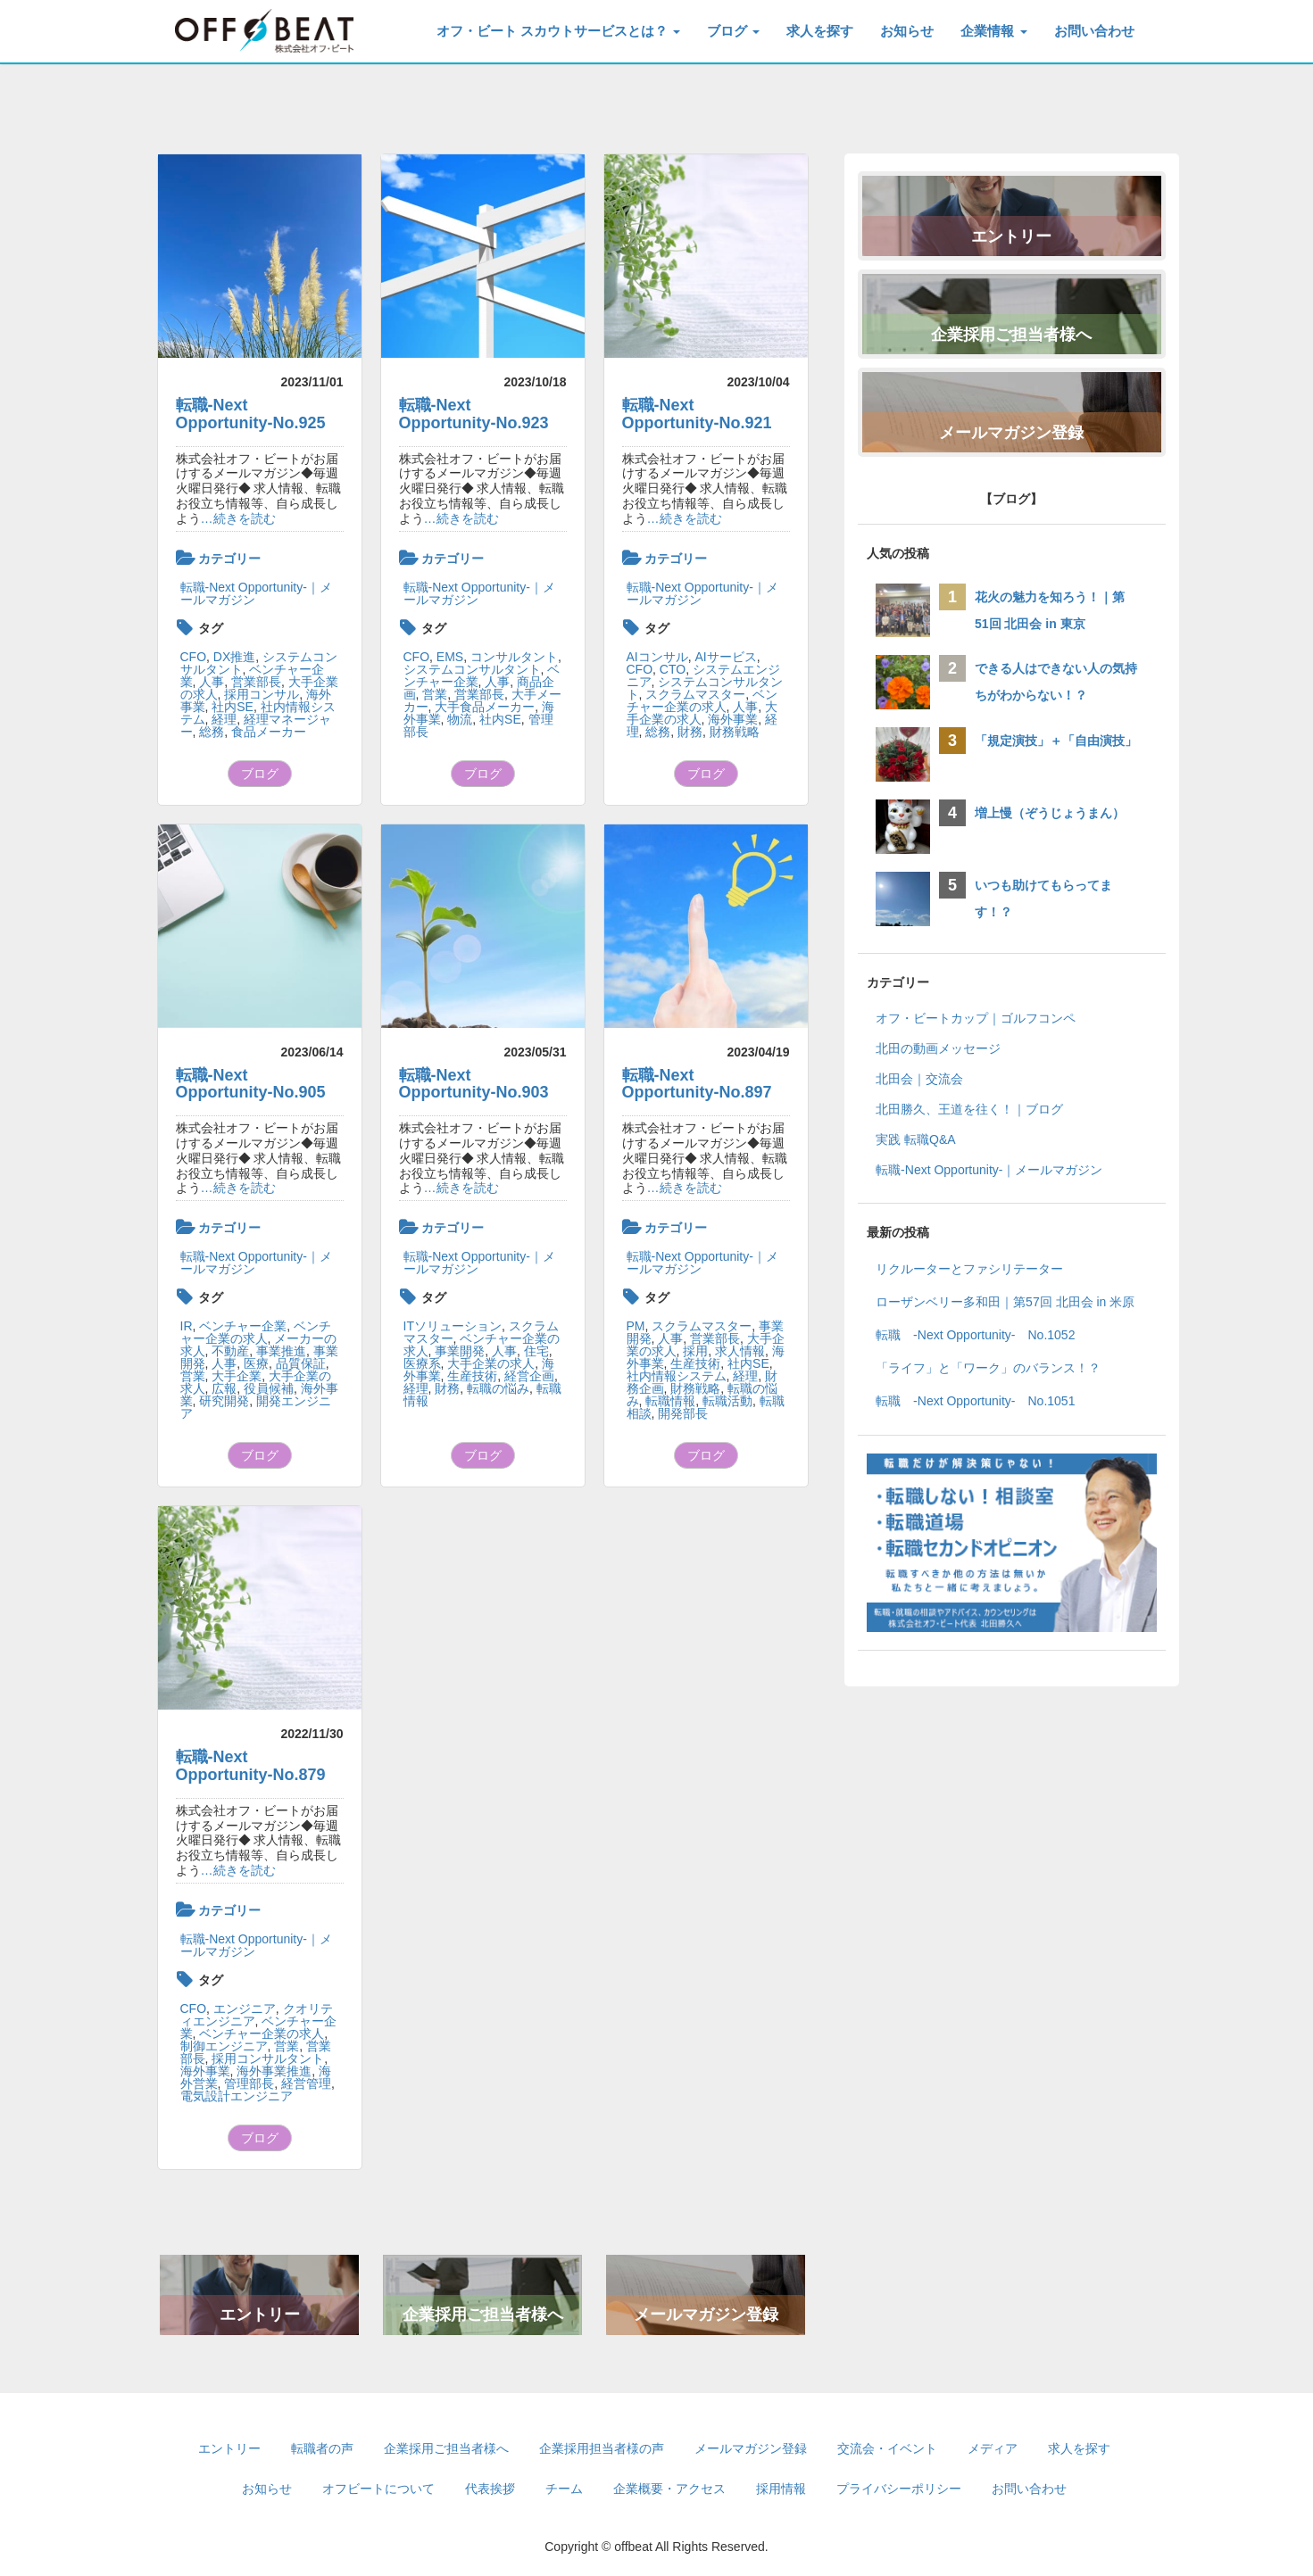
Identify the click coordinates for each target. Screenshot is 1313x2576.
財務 (689, 732)
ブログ (733, 30)
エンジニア (244, 2008)
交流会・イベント (887, 2448)
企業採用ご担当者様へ (483, 2314)
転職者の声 (322, 2448)
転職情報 (670, 1401)
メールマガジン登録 (706, 2314)
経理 (224, 719)
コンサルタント (514, 657)
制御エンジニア (224, 2046)
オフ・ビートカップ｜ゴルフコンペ (976, 1018)
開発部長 (683, 1413)
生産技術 (472, 1376)
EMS (449, 657)
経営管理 (306, 2083)
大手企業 (237, 1376)
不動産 (230, 1351)
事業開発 (460, 1351)
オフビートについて (378, 2488)
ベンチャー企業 (243, 1326)
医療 (256, 1363)
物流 (459, 719)
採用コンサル (261, 694)
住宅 (536, 1351)
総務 (211, 732)
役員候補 (269, 1388)
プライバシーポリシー (898, 2488)
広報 (224, 1388)
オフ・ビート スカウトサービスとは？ (558, 30)
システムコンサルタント (472, 669)
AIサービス (726, 657)
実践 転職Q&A (915, 1139)
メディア (993, 2448)
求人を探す (819, 30)
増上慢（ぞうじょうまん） (1050, 813)
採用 (695, 1351)
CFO (193, 657)
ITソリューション (452, 1326)
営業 (434, 694)
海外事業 (733, 719)
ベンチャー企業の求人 (702, 700)
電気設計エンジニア (236, 2096)
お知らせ (907, 30)
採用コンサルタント (268, 2058)
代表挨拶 (490, 2488)
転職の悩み (498, 1388)
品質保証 (301, 1363)
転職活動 (727, 1401)
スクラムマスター (695, 694)
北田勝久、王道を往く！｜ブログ (969, 1109)
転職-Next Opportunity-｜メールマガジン (256, 593)
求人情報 (740, 1351)
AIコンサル (657, 657)
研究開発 (224, 1401)
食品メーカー (268, 732)
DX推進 (234, 657)
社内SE (232, 707)
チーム (564, 2488)
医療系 (422, 1363)
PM (636, 1326)
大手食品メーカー (485, 707)
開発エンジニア (256, 1407)
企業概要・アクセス (669, 2488)
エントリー (260, 2314)
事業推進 (281, 1351)
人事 (211, 682)
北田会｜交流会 (919, 1079)
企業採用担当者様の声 (601, 2448)
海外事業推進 (274, 2071)
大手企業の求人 (491, 1363)
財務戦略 (735, 732)
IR (186, 1326)
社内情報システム (677, 1376)
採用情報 (781, 2488)
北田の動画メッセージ (938, 1048)
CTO (673, 669)
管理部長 (249, 2083)
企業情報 (993, 30)
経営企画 (529, 1376)
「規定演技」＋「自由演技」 (1062, 740)
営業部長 (256, 682)
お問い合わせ (1094, 30)
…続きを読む (238, 518)
